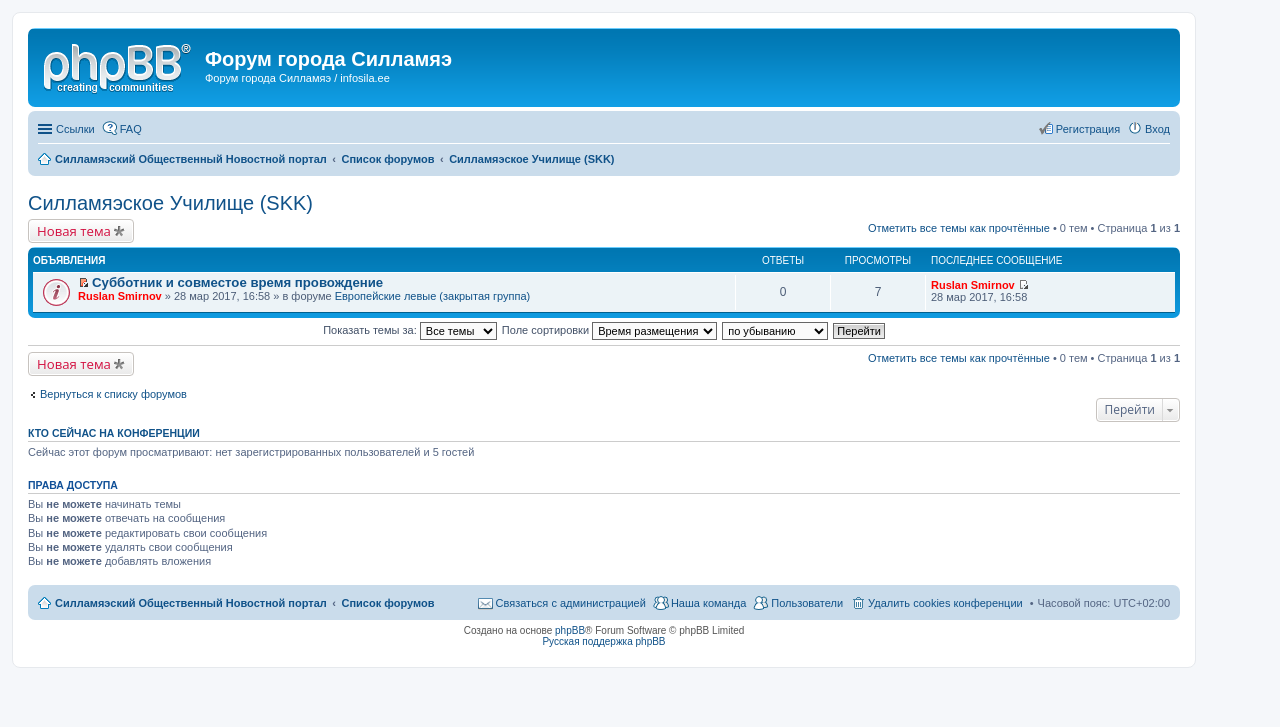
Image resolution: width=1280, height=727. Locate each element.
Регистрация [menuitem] (1088, 129)
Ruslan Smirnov (120, 296)
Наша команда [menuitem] (708, 603)
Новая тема (74, 231)
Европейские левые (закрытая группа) (433, 296)
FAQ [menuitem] (131, 129)
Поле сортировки (609, 330)
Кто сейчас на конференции (114, 433)
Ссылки (75, 129)
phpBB (570, 630)
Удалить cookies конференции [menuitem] (945, 603)
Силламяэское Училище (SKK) (170, 203)
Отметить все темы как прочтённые (959, 228)
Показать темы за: (410, 330)
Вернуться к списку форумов (113, 394)
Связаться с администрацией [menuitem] (571, 603)
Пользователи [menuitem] (807, 603)
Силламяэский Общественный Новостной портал (191, 603)
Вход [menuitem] (1157, 129)
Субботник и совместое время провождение (237, 282)
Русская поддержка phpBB (603, 641)
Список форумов (387, 603)
